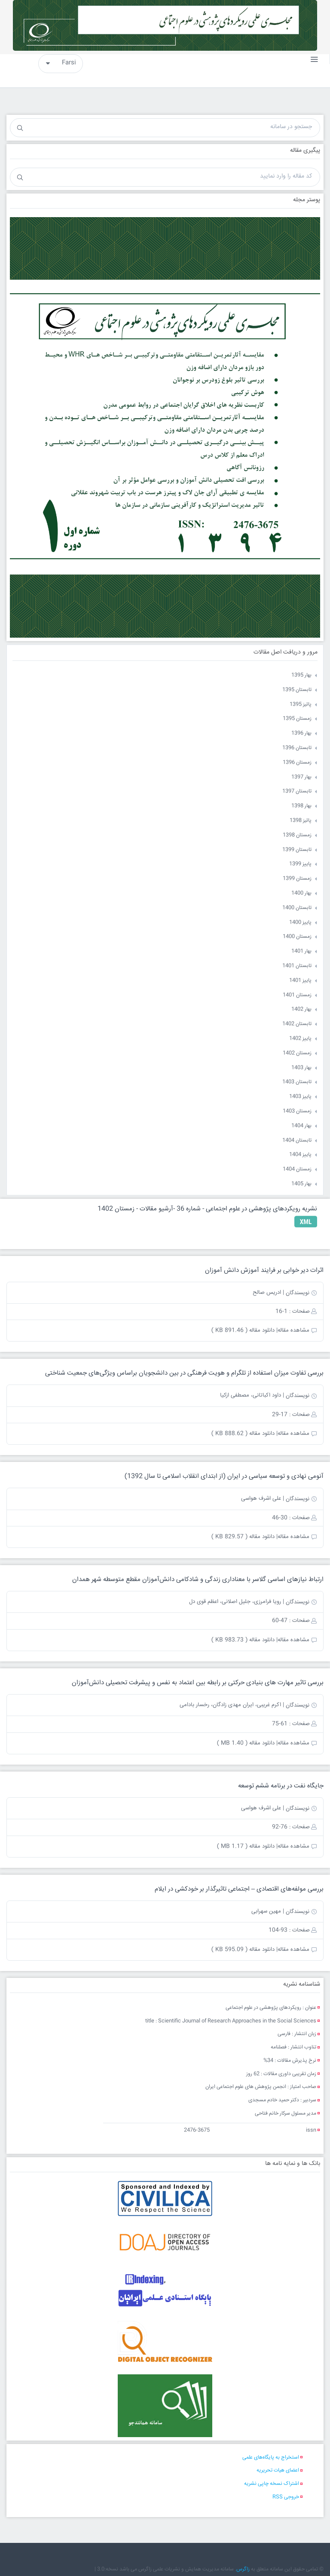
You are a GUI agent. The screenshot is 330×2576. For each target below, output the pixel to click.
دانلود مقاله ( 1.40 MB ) (246, 1743)
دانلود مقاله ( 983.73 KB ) (243, 1640)
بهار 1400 (301, 893)
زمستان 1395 (297, 719)
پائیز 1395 (301, 704)
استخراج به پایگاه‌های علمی (270, 2457)
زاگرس (243, 2569)
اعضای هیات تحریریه (278, 2470)
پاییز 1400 (300, 922)
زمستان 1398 (297, 835)
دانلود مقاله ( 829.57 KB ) (243, 1536)
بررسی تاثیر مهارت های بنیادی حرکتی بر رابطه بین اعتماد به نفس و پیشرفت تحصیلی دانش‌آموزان (198, 1683)
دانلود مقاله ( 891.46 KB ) (243, 1330)
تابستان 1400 (297, 908)
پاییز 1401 (300, 980)
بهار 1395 (301, 675)
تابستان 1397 (297, 791)
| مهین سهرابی (267, 1911)
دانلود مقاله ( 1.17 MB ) (246, 1846)
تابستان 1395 (297, 690)
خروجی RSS (285, 2497)
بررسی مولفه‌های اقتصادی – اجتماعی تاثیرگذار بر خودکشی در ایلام (239, 1889)
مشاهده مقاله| (292, 1330)
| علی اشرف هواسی (262, 1498)
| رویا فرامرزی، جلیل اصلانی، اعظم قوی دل (236, 1601)
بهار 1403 (301, 1068)
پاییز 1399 (300, 864)
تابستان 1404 (297, 1140)
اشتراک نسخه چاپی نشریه (271, 2484)
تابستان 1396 (297, 748)
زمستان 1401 (297, 995)
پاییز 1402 (300, 1039)
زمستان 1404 (297, 1169)
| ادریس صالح (268, 1292)
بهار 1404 (301, 1126)
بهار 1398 (301, 806)
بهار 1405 (301, 1184)
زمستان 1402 (297, 1053)
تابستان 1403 (297, 1082)
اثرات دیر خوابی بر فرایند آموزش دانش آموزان (264, 1270)
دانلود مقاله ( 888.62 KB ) (243, 1433)
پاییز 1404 (300, 1155)
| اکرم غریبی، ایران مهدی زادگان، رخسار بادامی (232, 1705)
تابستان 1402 (297, 1024)
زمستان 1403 (297, 1111)
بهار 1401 (301, 951)
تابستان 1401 (297, 966)
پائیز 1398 (301, 821)
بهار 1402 (301, 1009)
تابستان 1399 (297, 850)
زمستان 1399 (297, 879)
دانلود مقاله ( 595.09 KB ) (243, 1949)
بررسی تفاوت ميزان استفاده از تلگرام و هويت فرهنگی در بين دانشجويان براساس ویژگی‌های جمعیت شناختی (184, 1373)
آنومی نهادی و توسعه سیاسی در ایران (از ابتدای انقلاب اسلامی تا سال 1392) (224, 1476)
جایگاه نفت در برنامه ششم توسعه (281, 1786)
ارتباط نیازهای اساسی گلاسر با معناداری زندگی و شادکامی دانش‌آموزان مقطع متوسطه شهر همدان (198, 1579)
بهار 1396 (301, 733)
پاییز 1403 (300, 1097)
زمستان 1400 (297, 937)
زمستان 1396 (297, 762)
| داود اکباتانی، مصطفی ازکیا (252, 1395)
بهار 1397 (301, 777)
